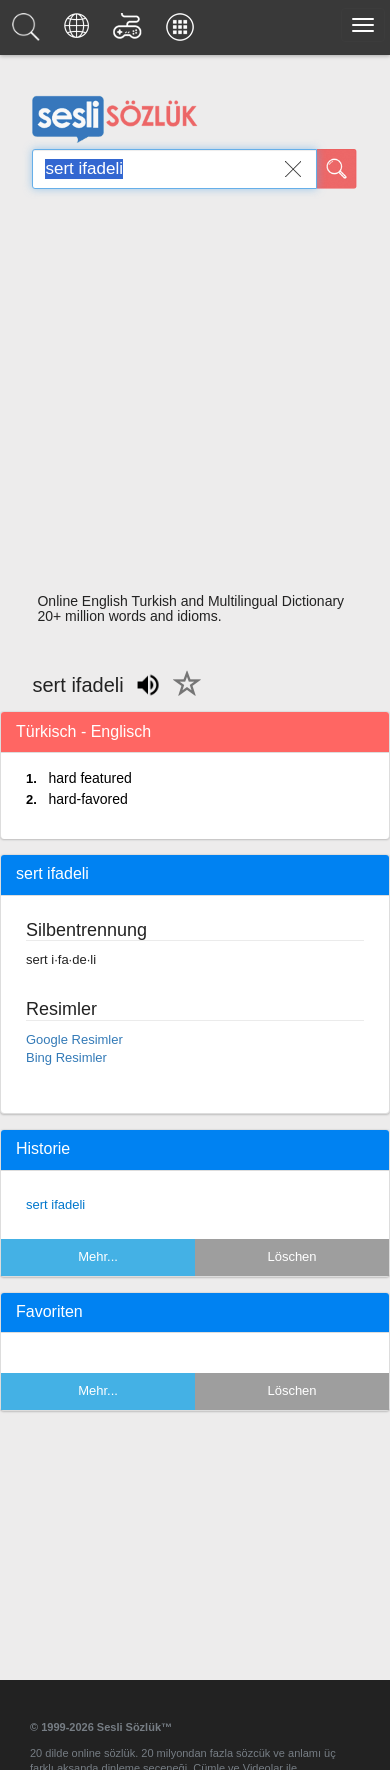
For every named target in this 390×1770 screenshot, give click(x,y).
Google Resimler (74, 1039)
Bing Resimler (66, 1057)
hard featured (89, 778)
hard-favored (87, 799)
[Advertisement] (187, 396)
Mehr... (98, 1256)
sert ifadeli (55, 1204)
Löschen (291, 1256)
